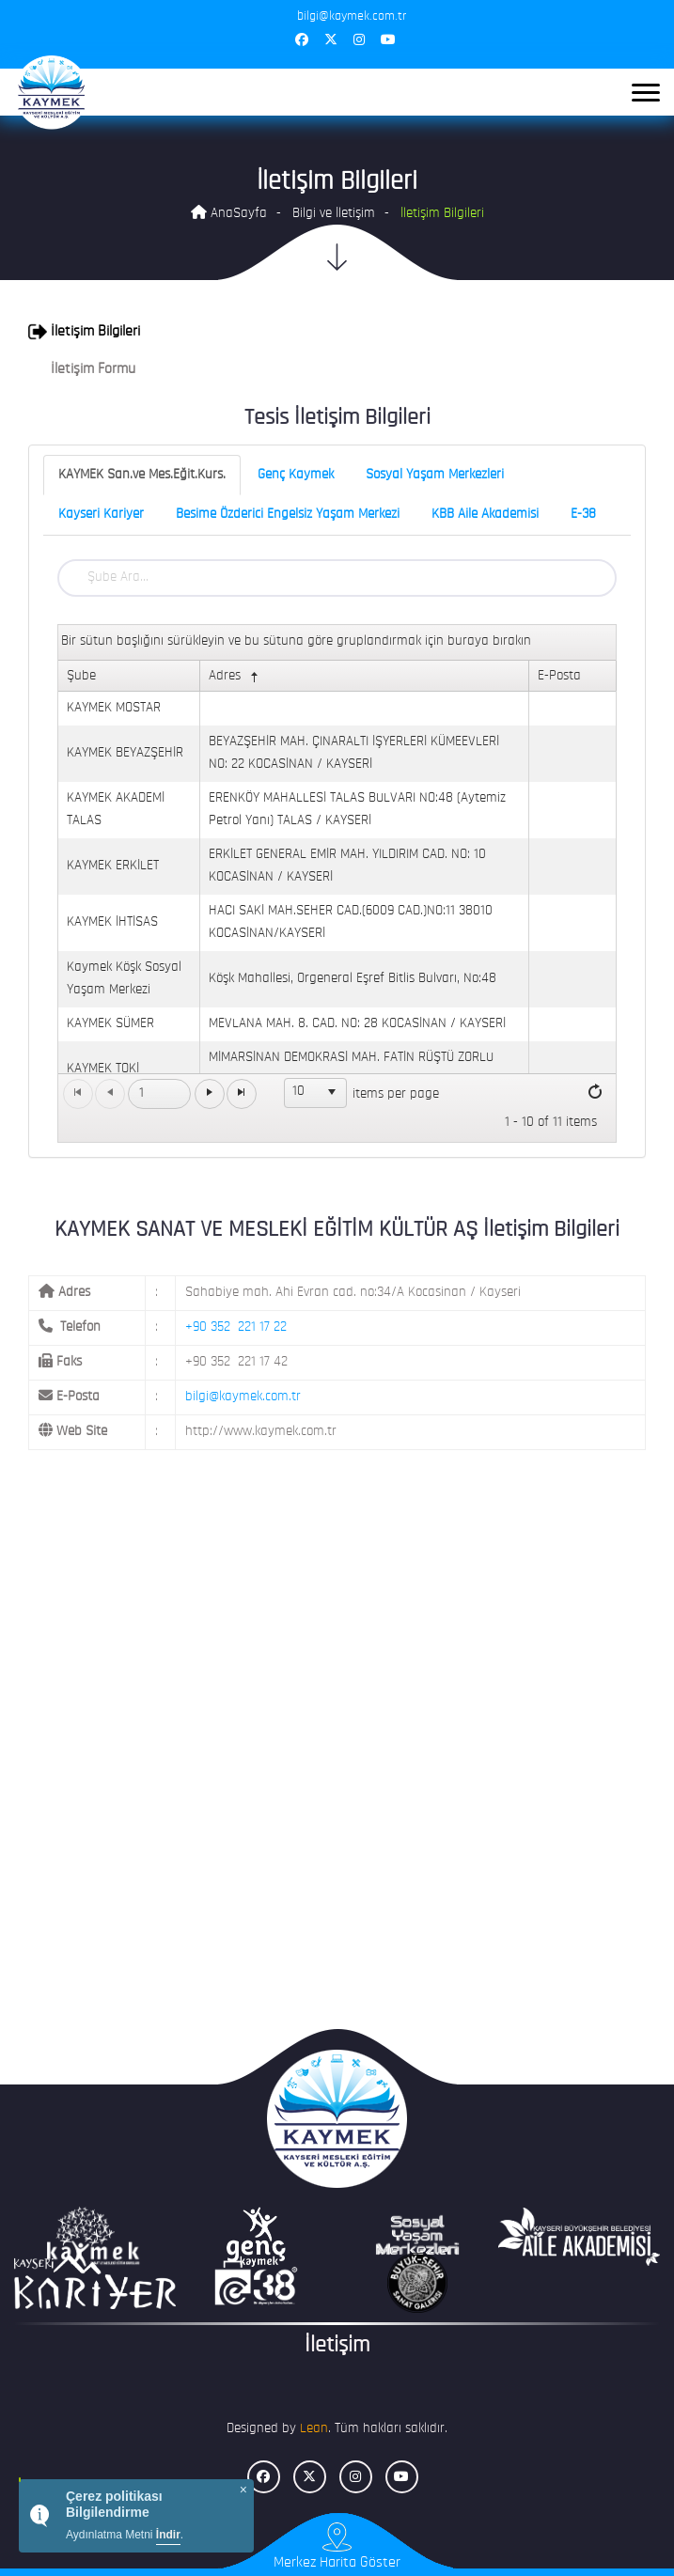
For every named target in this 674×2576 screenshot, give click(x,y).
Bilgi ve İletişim (333, 214)
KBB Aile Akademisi (485, 514)
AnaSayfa (229, 213)
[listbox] (316, 1093)
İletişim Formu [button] (81, 369)
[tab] (337, 332)
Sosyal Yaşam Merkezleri (435, 475)
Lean (314, 2429)
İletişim (337, 2345)
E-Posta (559, 676)
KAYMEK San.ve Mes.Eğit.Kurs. (142, 475)
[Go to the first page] (78, 1094)
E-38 (583, 514)
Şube (81, 676)
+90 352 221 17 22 (236, 1327)
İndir (168, 2534)
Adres (235, 677)
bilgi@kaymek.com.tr (243, 1397)
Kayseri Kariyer (101, 514)
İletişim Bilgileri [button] (84, 331)
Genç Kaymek (296, 475)
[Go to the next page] (210, 1094)
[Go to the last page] (242, 1094)
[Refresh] (595, 1093)
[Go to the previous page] (110, 1094)
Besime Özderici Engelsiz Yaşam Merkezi (288, 514)
